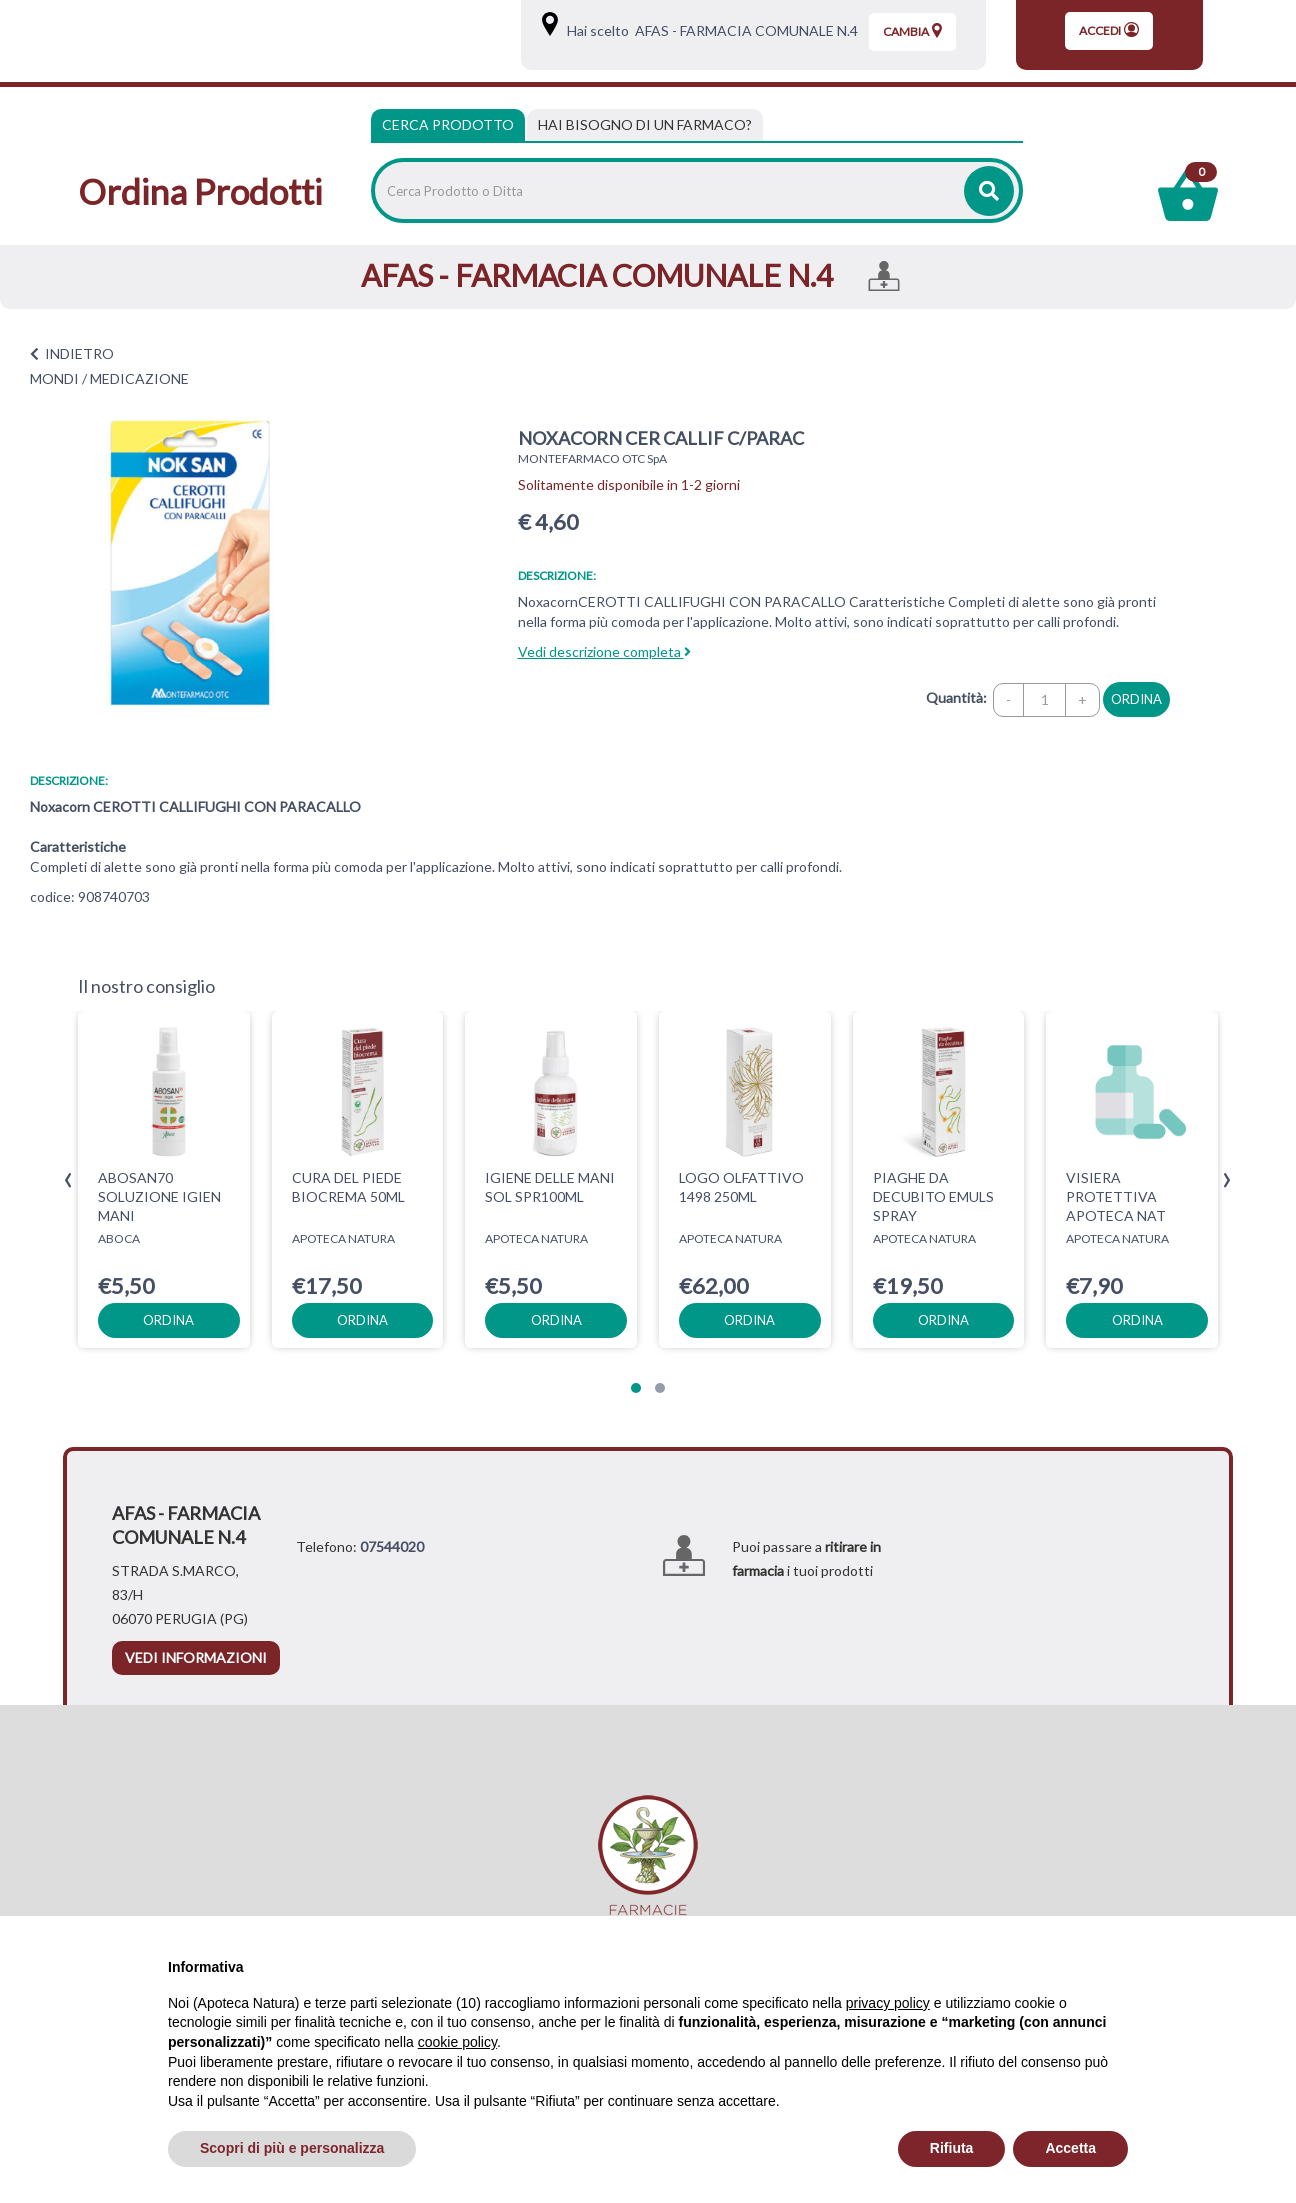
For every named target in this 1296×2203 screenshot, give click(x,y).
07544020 (392, 1546)
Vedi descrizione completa (604, 651)
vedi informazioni (196, 1657)
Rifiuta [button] (952, 2148)
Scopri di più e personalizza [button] (292, 2148)
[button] (636, 1388)
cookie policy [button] (457, 2042)
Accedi (1109, 30)
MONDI (54, 378)
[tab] (645, 125)
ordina (1136, 699)
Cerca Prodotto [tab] (448, 124)
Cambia (912, 31)
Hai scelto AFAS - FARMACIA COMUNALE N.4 (709, 30)
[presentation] (68, 1180)
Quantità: (956, 697)
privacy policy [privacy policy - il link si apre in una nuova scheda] (888, 2003)
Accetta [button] (1070, 2148)
